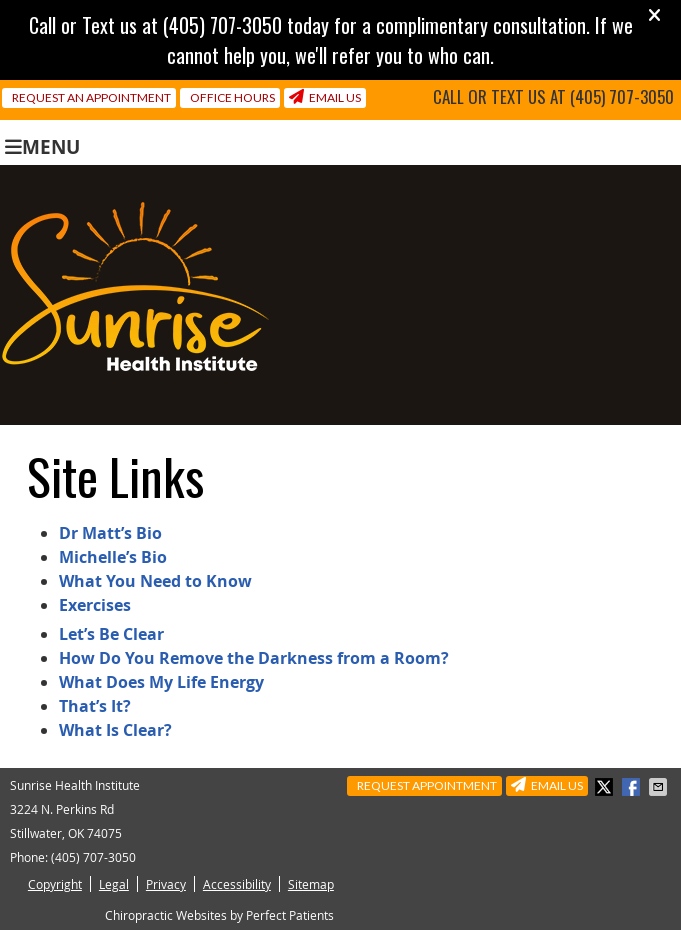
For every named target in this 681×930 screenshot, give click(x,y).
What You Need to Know (155, 581)
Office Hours (232, 97)
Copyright (55, 884)
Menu (42, 145)
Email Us (325, 97)
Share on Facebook (633, 787)
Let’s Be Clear (111, 634)
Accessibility (237, 884)
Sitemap (311, 884)
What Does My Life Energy (161, 682)
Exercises (95, 605)
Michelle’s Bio (113, 557)
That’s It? (95, 706)
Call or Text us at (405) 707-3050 (553, 97)
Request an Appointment (91, 97)
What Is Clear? (115, 730)
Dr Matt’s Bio (110, 533)
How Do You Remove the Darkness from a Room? (254, 658)
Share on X (606, 787)
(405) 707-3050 (93, 857)
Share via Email (660, 787)
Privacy (166, 884)
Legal (114, 884)
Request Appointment (427, 785)
